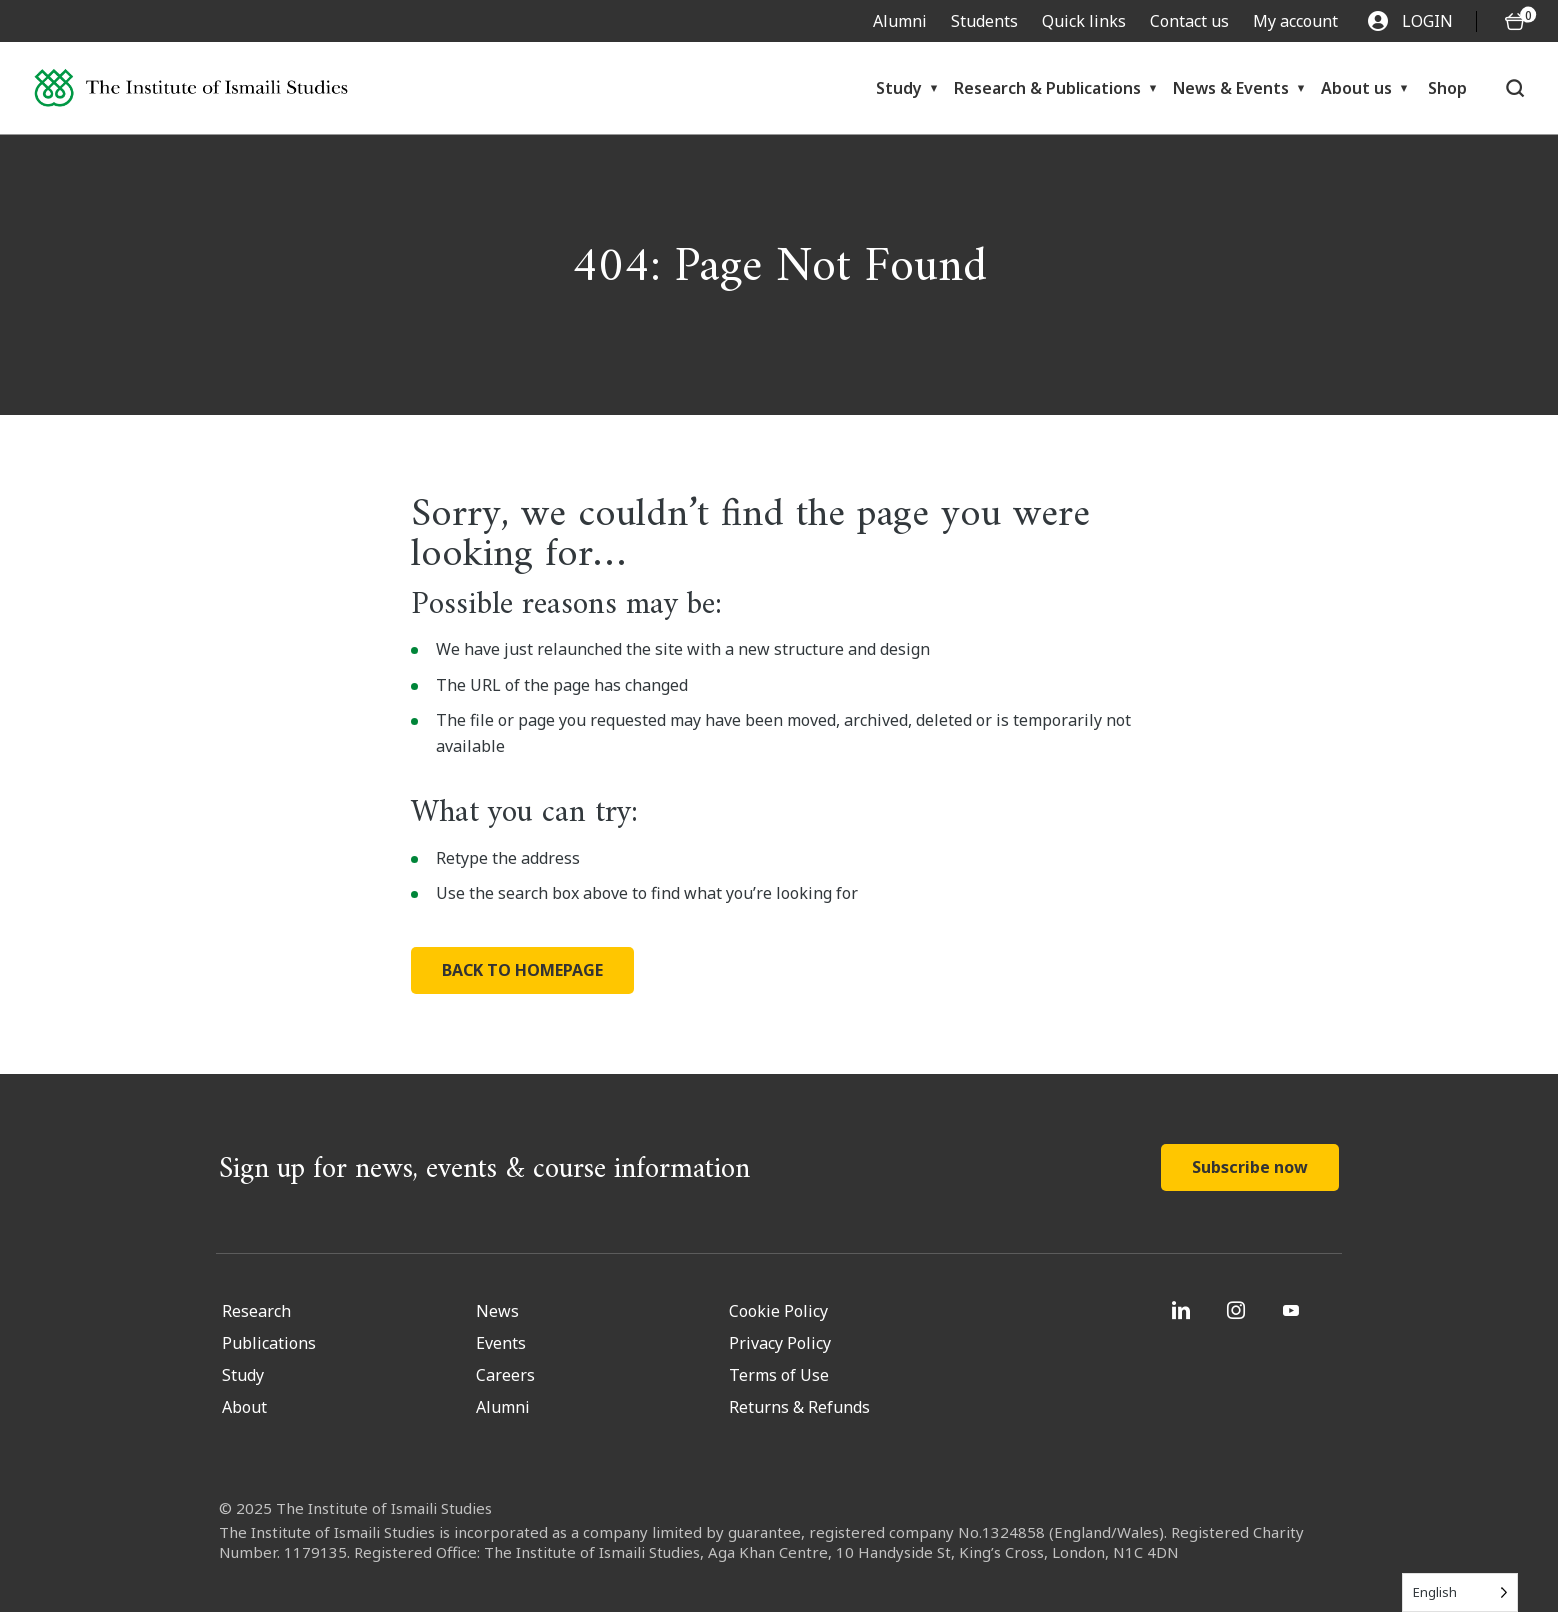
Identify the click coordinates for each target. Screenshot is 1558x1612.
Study (899, 88)
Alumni (900, 21)
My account (1295, 21)
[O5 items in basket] (1515, 21)
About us (1356, 88)
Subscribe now (1250, 1167)
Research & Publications (1047, 88)
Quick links (1084, 21)
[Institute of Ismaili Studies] (191, 88)
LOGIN (1410, 21)
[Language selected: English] (1460, 1592)
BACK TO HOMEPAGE (522, 970)
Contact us (1189, 21)
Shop (1447, 88)
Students (984, 21)
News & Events (1231, 88)
